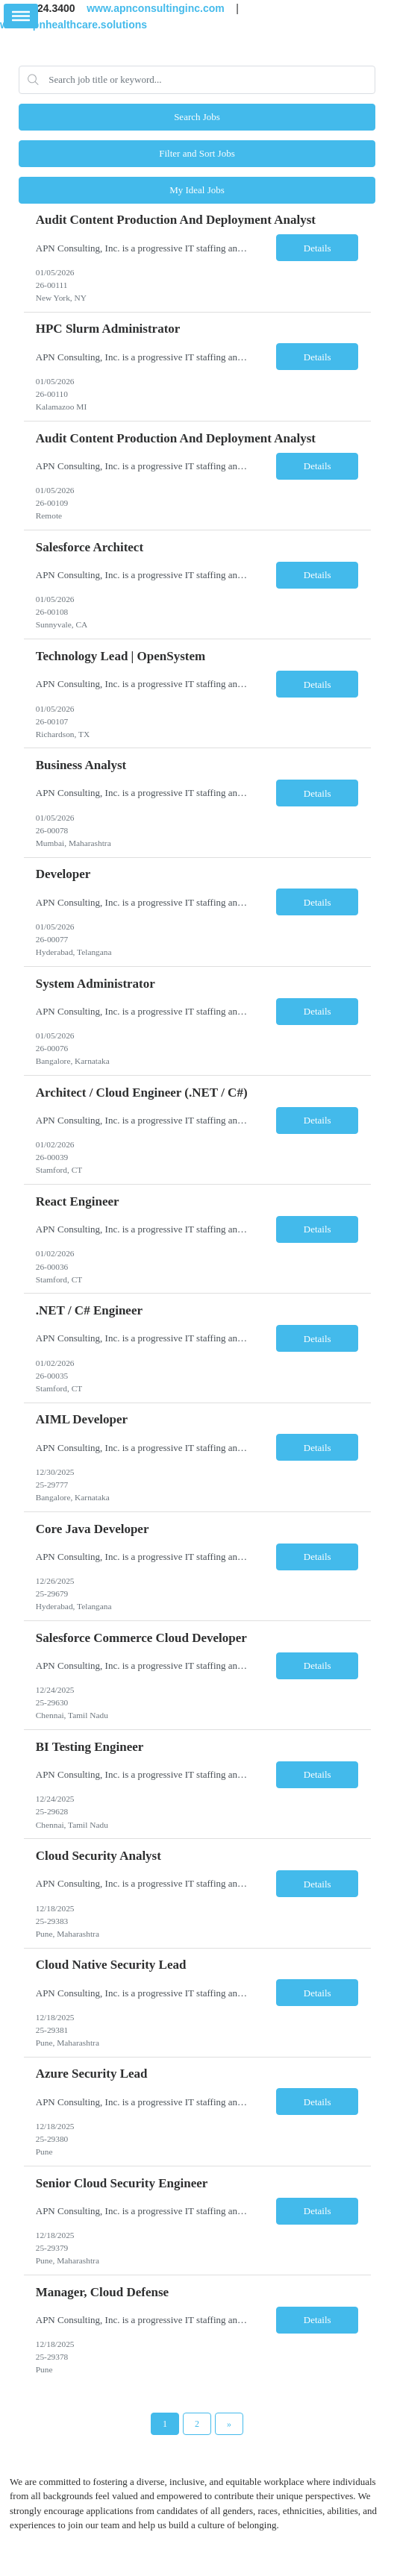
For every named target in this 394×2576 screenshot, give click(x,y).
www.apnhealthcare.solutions (73, 24)
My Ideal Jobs (197, 189)
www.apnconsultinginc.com (156, 8)
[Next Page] (229, 2424)
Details (317, 248)
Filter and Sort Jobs (196, 153)
